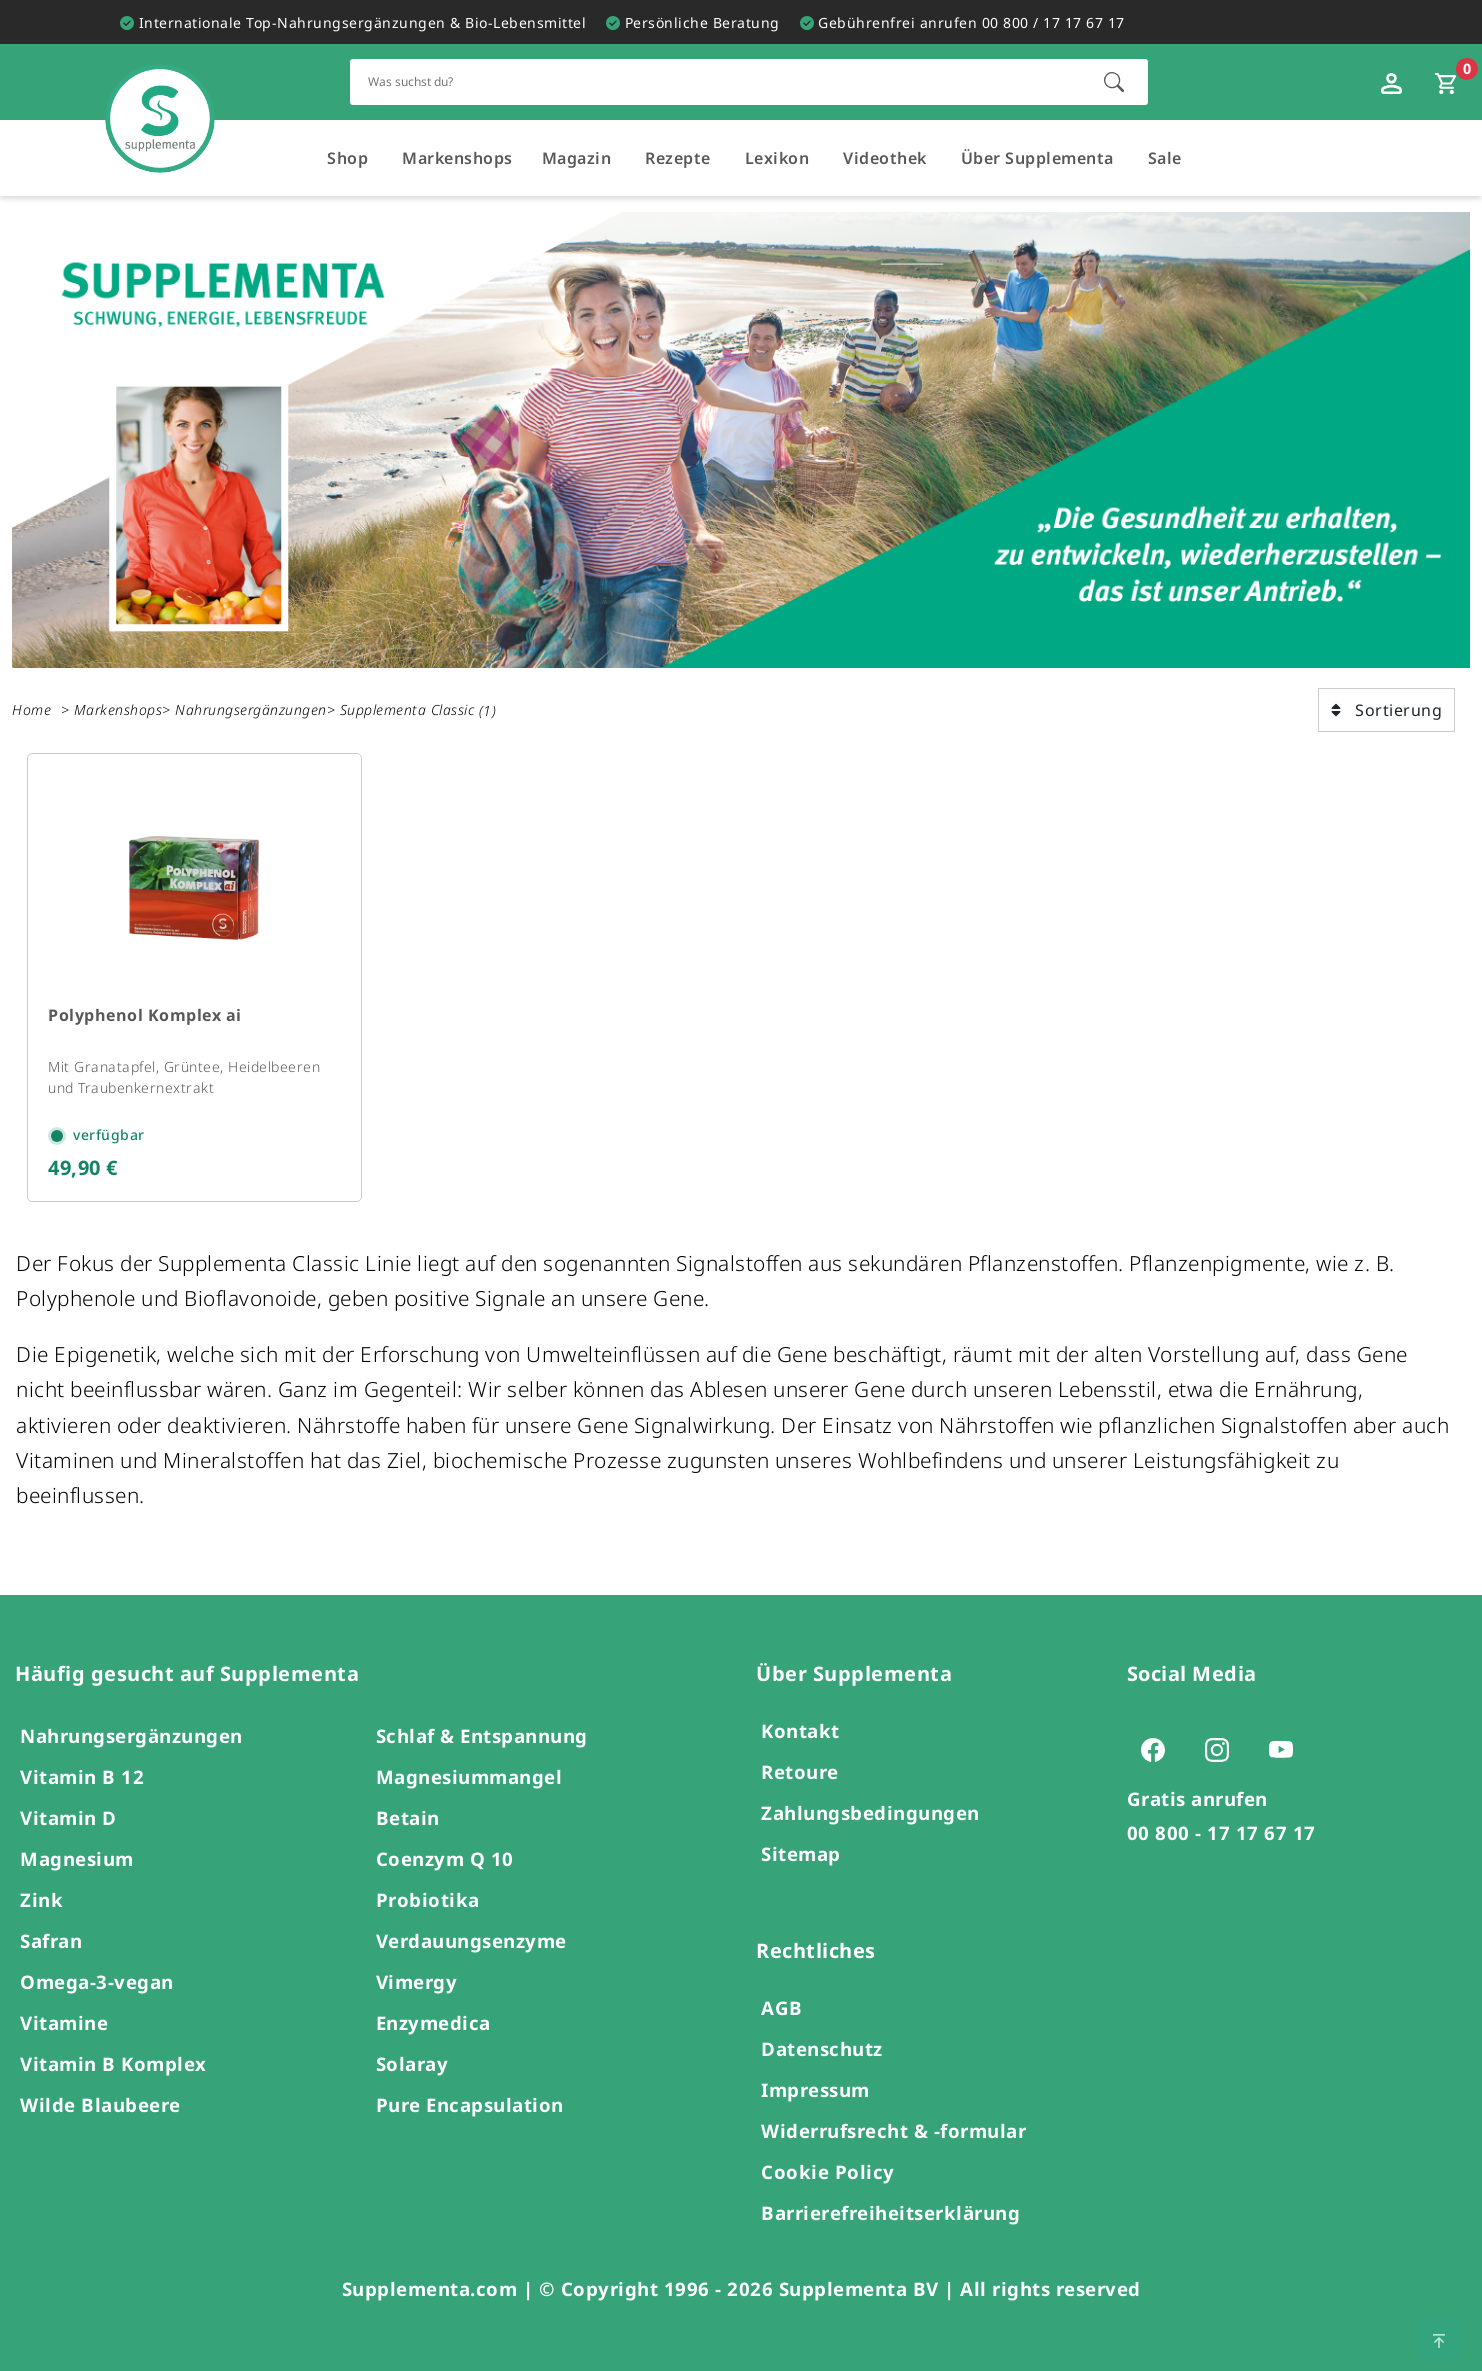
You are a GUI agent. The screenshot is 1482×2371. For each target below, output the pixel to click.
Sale (1165, 158)
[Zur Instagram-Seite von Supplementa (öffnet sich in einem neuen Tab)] (1223, 1749)
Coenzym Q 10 (445, 1858)
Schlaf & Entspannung (482, 1735)
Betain (408, 1817)
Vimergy (417, 1981)
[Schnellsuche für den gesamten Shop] (716, 81)
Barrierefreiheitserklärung (890, 2212)
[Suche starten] (1114, 82)
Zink (41, 1899)
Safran (51, 1940)
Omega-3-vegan (97, 1981)
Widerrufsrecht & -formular (893, 2130)
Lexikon (777, 158)
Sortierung (1386, 710)
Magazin (577, 158)
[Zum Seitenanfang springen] (1439, 2339)
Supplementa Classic (407, 709)
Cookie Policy (828, 2171)
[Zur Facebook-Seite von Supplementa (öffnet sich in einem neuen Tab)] (1159, 1749)
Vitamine (64, 2022)
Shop (347, 158)
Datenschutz (822, 2048)
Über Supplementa (1037, 158)
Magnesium (77, 1858)
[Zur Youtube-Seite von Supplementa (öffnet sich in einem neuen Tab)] (1287, 1749)
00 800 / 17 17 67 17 (1053, 22)
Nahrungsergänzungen (251, 709)
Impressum (815, 2089)
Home (31, 709)
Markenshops (457, 158)
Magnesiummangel (469, 1776)
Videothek (885, 158)
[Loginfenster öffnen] (1394, 82)
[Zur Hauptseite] (160, 98)
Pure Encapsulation (470, 2104)
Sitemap (801, 1853)
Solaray (412, 2063)
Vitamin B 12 (82, 1776)
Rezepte (678, 158)
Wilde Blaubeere (100, 2104)
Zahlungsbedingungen (870, 1812)
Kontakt (800, 1730)
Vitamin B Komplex (113, 2063)
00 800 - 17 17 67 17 (1221, 1832)
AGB (782, 2007)
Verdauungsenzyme (471, 1940)
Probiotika (428, 1899)
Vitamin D (68, 1817)
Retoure (800, 1771)
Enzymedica (433, 2022)
